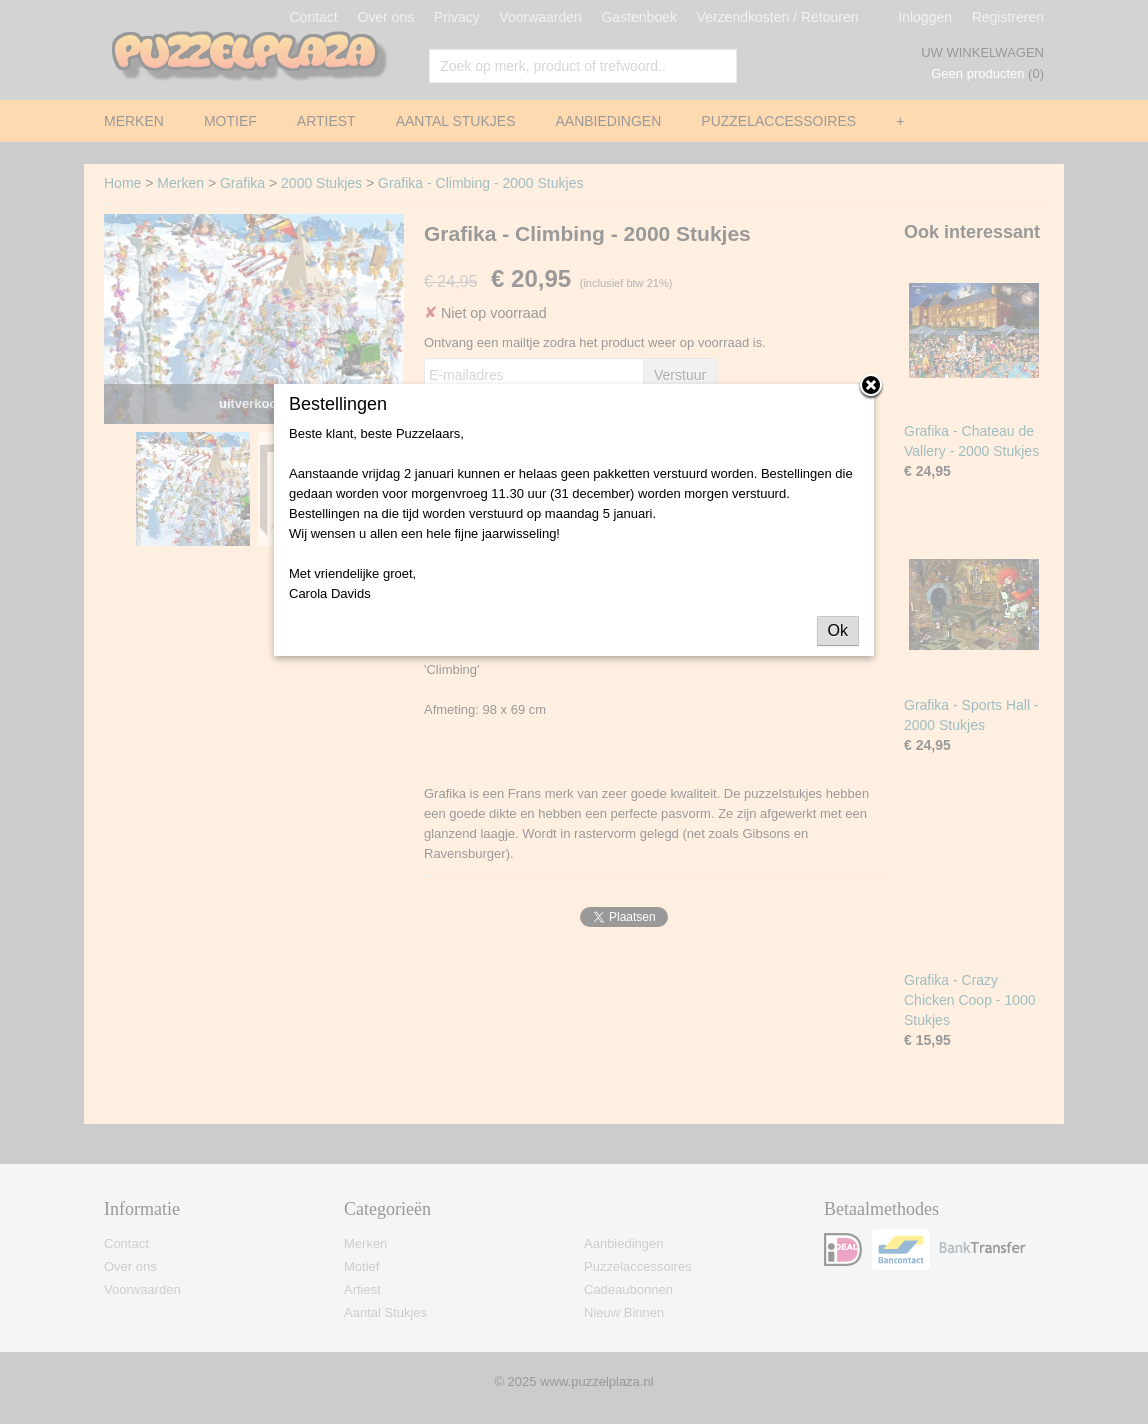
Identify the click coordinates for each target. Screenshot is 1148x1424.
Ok (838, 630)
